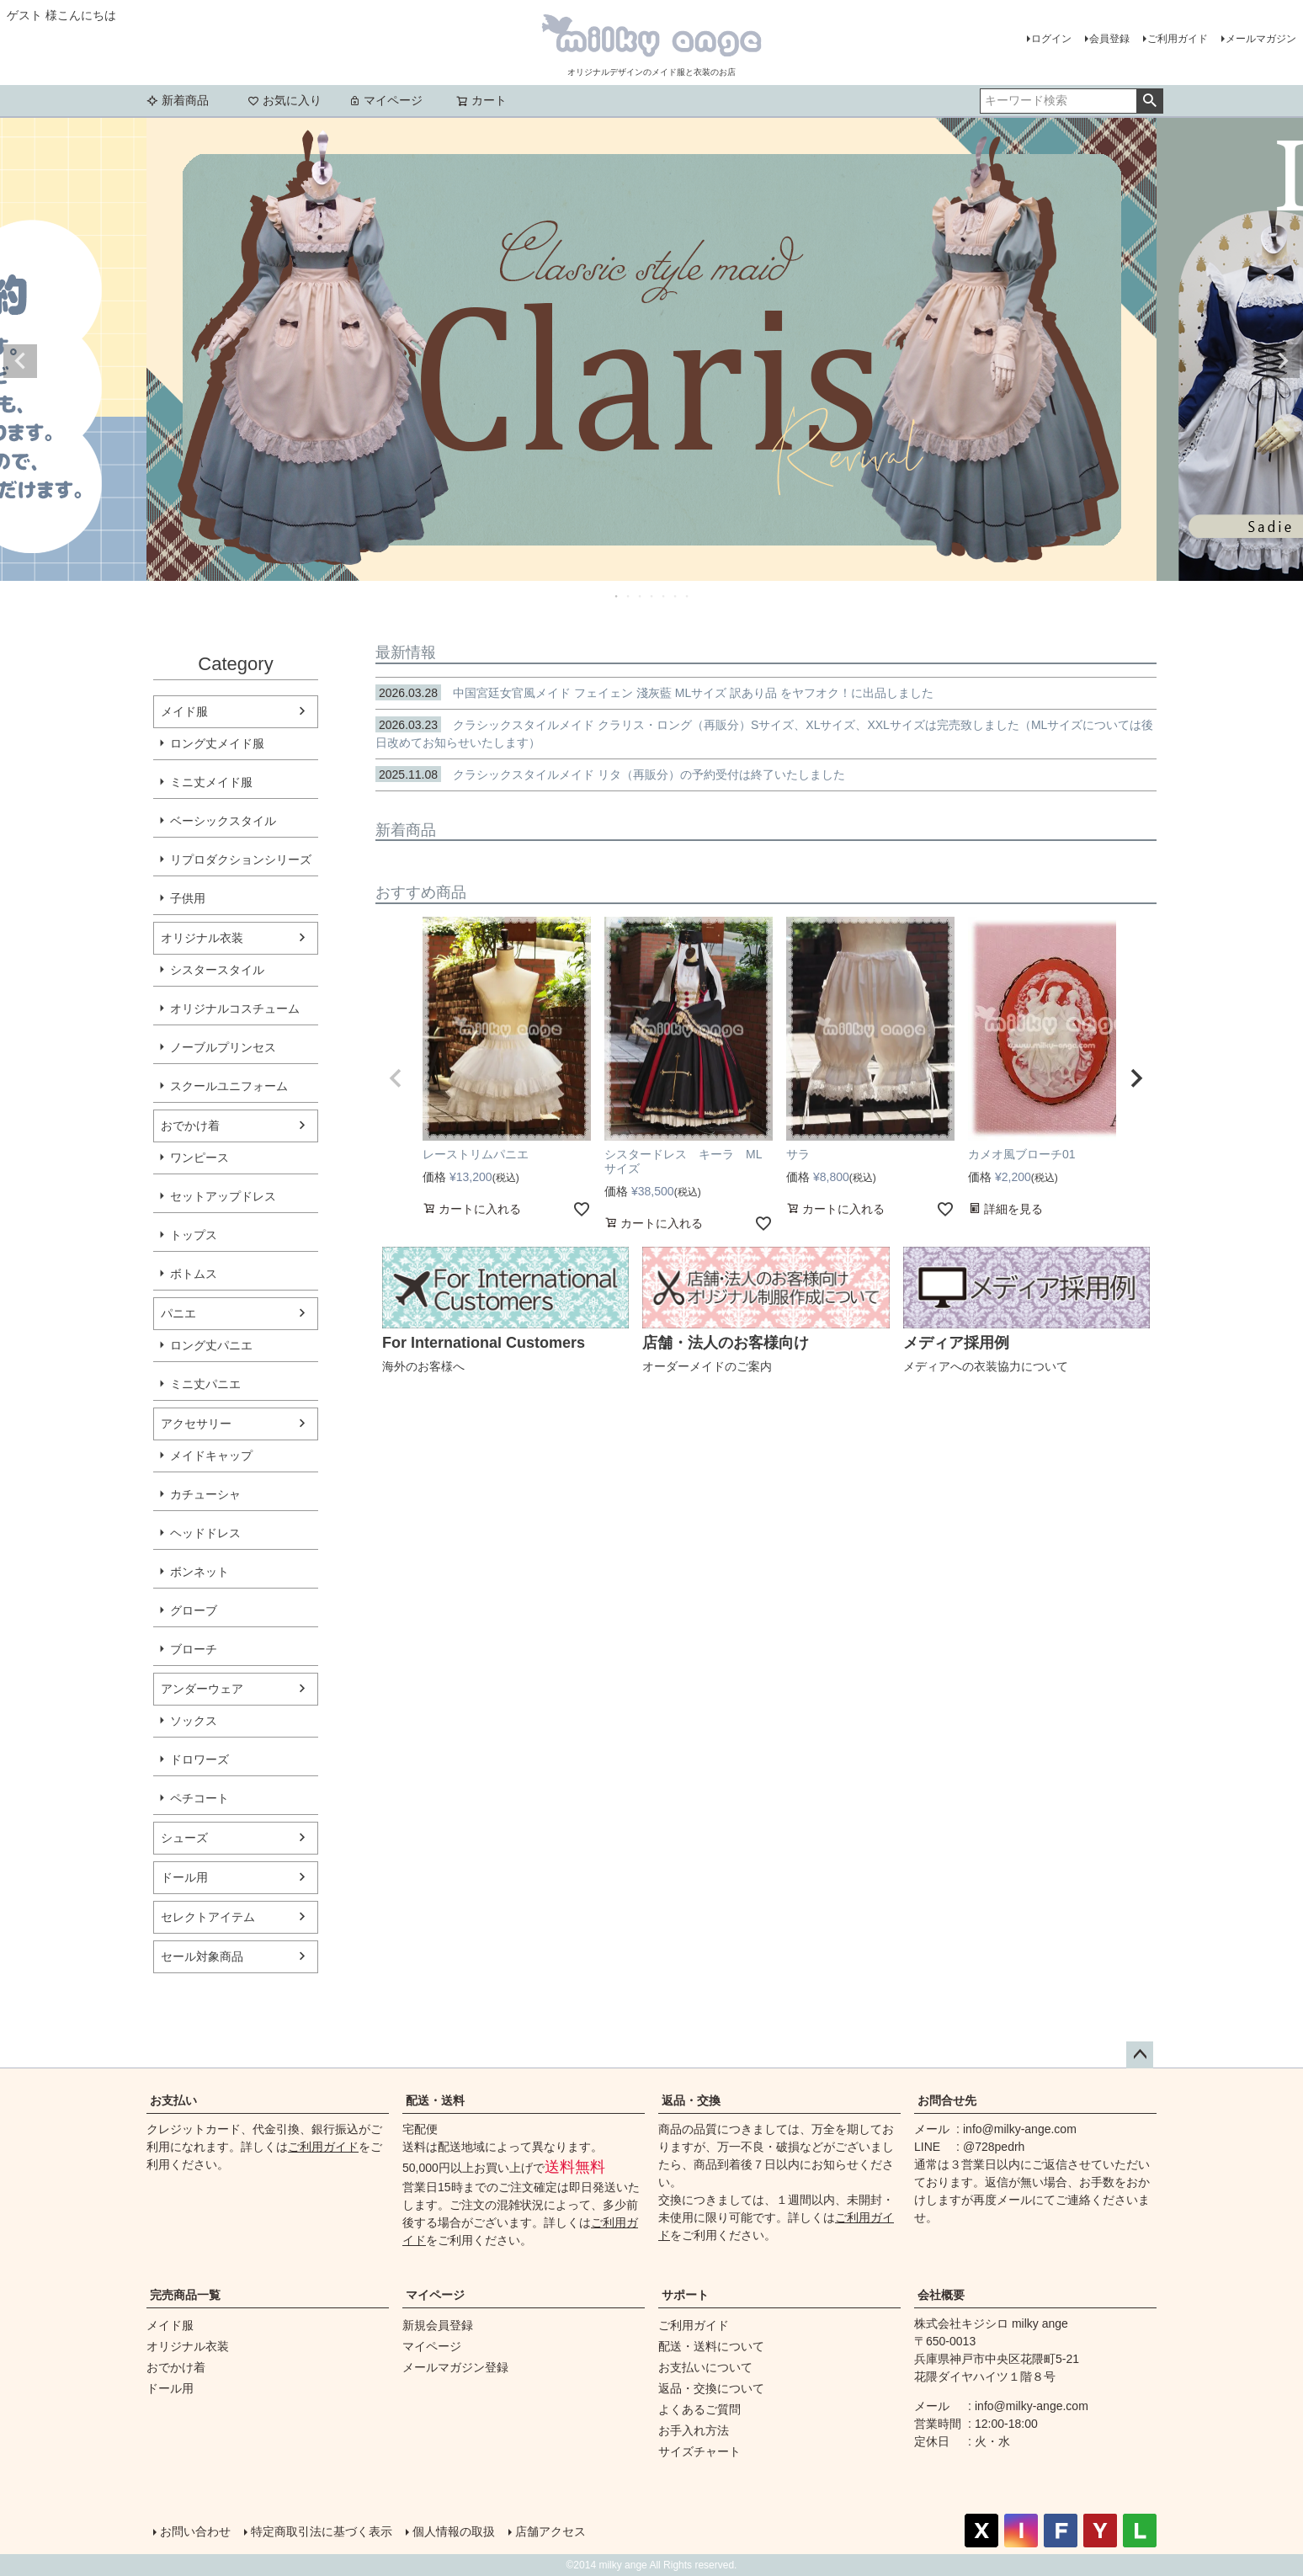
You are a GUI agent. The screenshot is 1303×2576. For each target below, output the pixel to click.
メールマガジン (1261, 39)
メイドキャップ (211, 1455)
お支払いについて (705, 2367)
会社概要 (941, 2295)
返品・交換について (711, 2388)
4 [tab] (652, 596)
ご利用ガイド (1177, 39)
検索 (1149, 101)
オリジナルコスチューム (235, 1008)
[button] (395, 1078)
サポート (685, 2295)
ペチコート (199, 1798)
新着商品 (177, 100)
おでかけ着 (190, 1125)
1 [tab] (617, 596)
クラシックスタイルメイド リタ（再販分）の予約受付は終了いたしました (610, 774)
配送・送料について (711, 2346)
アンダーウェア (202, 1688)
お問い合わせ (195, 2531)
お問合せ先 (946, 2100)
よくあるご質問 (699, 2409)
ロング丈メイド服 (217, 743)
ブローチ (193, 1649)
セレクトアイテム (208, 1917)
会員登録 (1109, 39)
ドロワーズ (199, 1759)
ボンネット (199, 1571)
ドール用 (184, 1877)
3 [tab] (640, 596)
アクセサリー (196, 1423)
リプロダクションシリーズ (240, 859)
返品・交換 (691, 2100)
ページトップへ (1139, 2054)
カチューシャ (205, 1494)
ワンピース (199, 1157)
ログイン (1051, 39)
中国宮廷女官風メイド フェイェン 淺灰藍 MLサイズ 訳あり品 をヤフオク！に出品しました (654, 692)
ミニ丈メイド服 (211, 782)
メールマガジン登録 (455, 2367)
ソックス (193, 1720)
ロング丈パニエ (211, 1345)
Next (1283, 361)
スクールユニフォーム (229, 1086)
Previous (20, 361)
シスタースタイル (217, 970)
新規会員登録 (437, 2325)
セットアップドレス (223, 1196)
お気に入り (284, 100)
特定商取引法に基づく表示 (321, 2531)
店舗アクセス (550, 2531)
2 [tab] (629, 596)
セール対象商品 (202, 1956)
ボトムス (193, 1273)
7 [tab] (687, 596)
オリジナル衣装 (202, 938)
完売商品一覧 (185, 2295)
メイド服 (184, 711)
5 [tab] (664, 596)
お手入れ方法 (693, 2430)
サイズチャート (699, 2451)
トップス (193, 1235)
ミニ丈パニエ (205, 1384)
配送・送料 (435, 2100)
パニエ (178, 1313)
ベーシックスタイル (223, 821)
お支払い (173, 2100)
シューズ (184, 1837)
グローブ (193, 1610)
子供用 (187, 898)
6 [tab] (676, 596)
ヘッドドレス (205, 1533)
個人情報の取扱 (453, 2531)
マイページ (385, 100)
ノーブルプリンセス (223, 1047)
